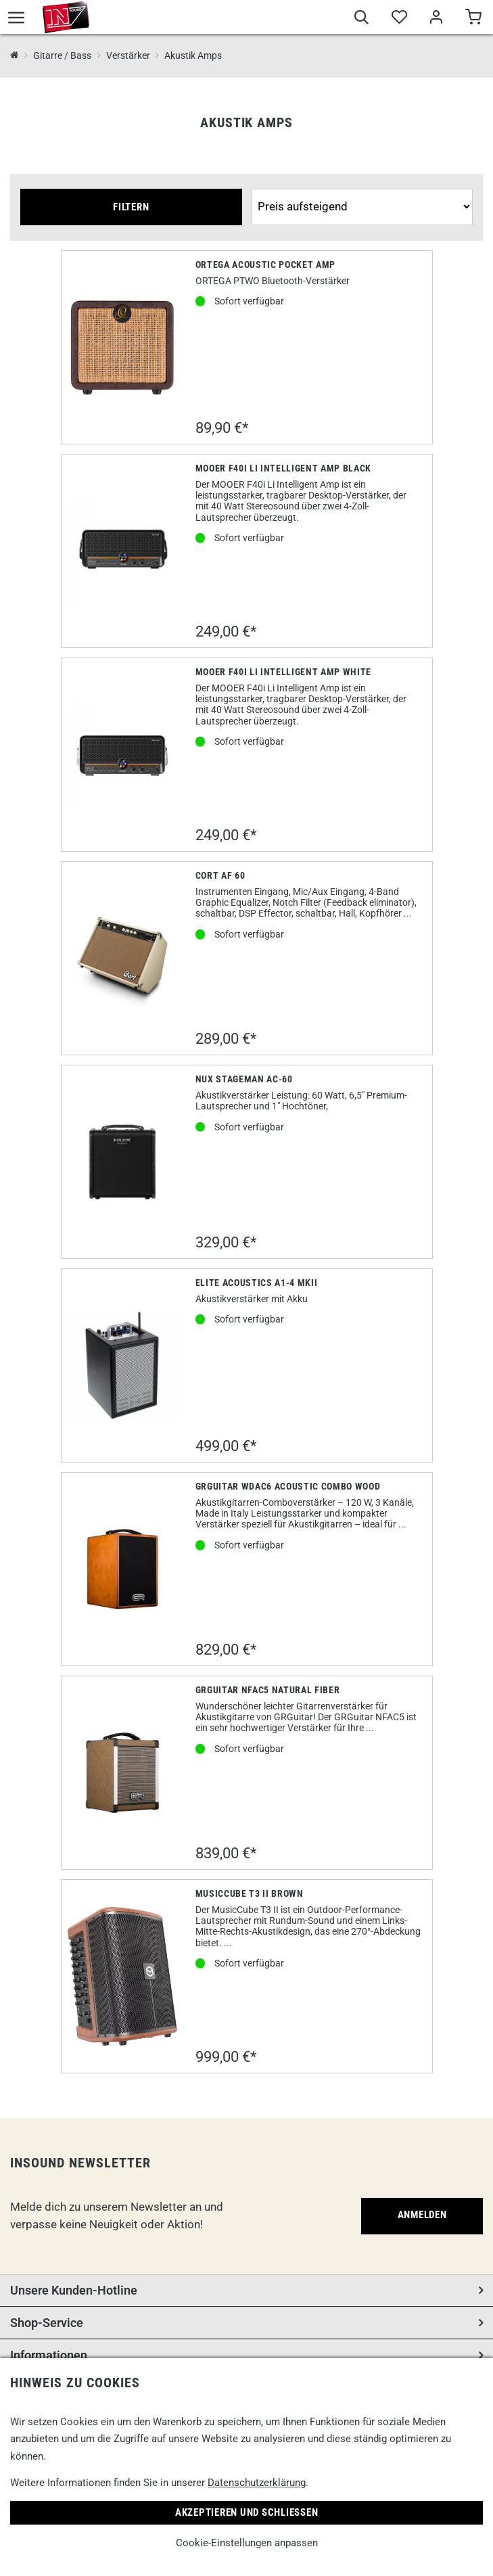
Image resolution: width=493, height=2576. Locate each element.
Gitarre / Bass (62, 55)
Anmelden (422, 2215)
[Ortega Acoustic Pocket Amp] (123, 347)
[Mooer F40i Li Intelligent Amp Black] (123, 551)
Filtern (131, 207)
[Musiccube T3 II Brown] (123, 1976)
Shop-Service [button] (46, 2323)
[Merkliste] (398, 19)
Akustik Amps (193, 55)
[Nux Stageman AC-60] (123, 1162)
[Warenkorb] (473, 19)
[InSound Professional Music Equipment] (14, 56)
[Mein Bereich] (435, 19)
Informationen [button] (48, 2355)
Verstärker (128, 55)
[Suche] (361, 19)
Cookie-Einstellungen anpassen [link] (247, 2543)
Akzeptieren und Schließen (247, 2512)
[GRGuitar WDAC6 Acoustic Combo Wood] (123, 1569)
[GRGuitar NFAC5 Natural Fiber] (123, 1773)
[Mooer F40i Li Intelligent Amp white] (123, 754)
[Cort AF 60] (123, 958)
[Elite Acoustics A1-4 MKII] (123, 1365)
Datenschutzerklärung (257, 2483)
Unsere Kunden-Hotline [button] (73, 2290)
